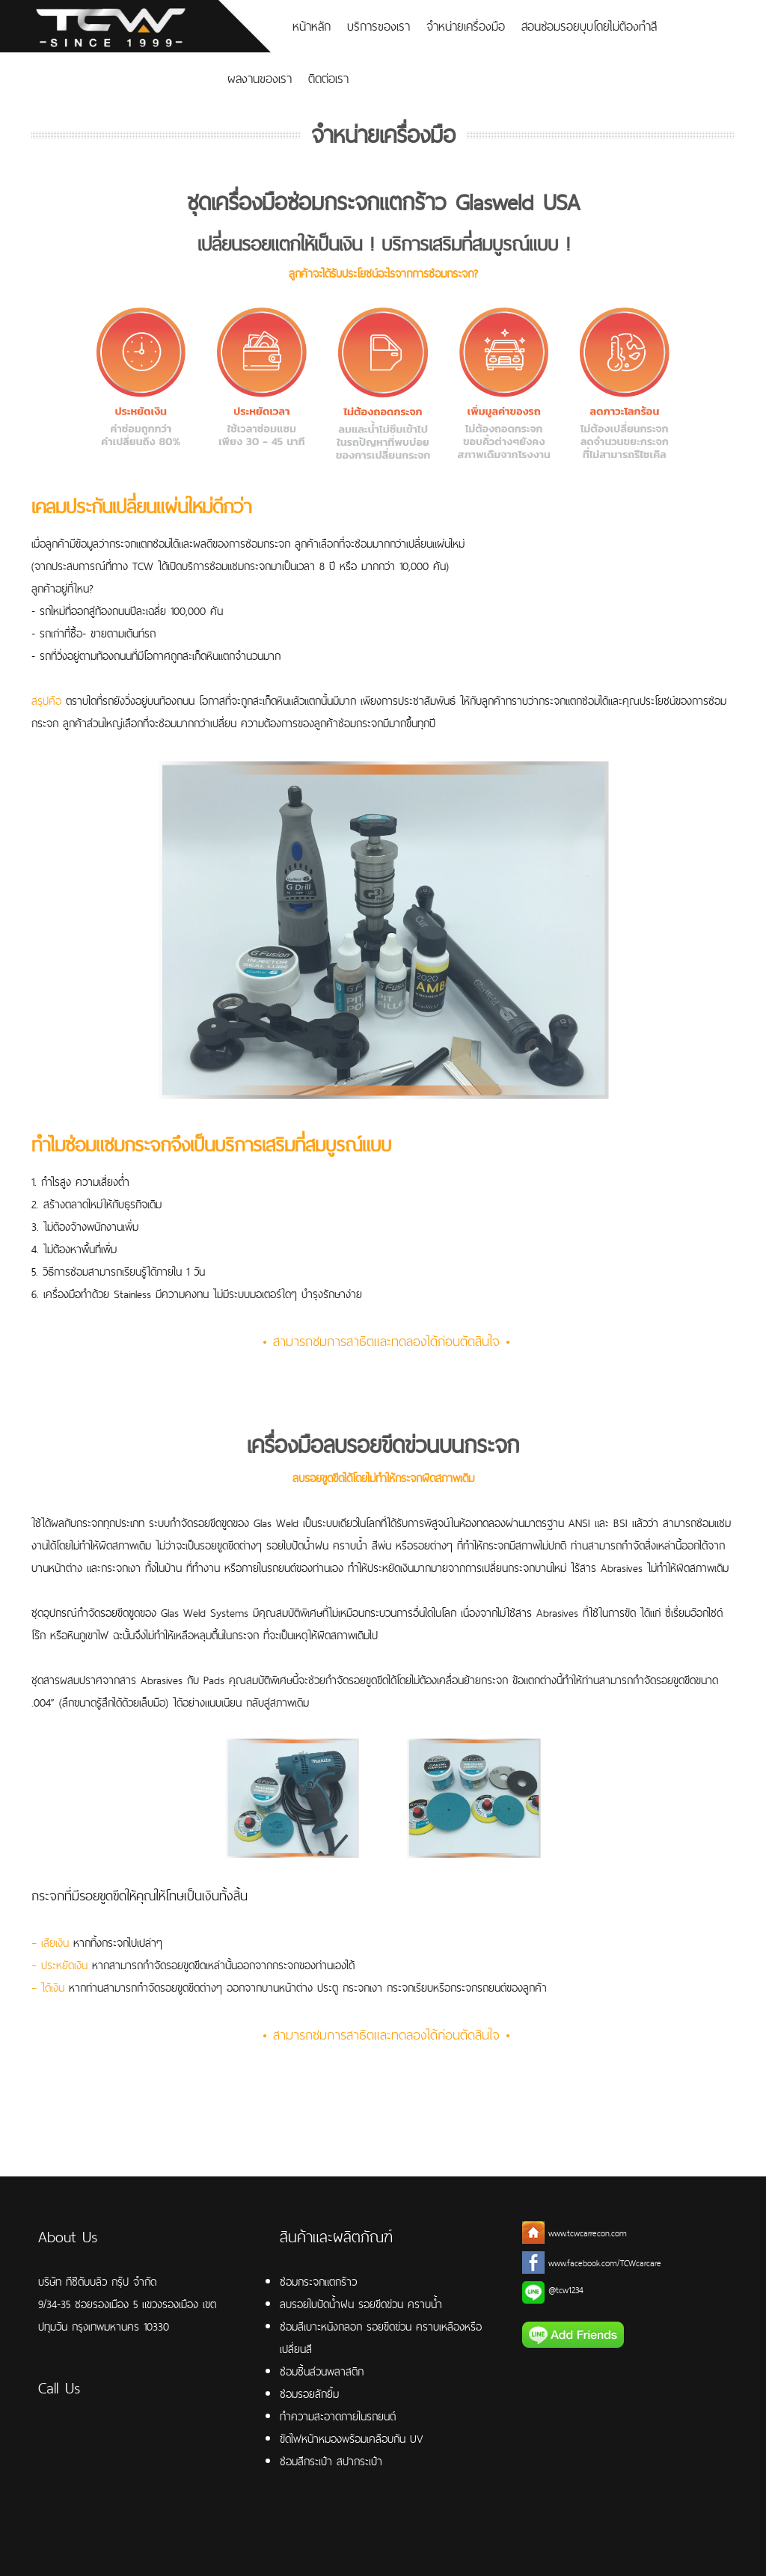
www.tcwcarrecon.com (587, 2233)
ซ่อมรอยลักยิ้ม (309, 2393)
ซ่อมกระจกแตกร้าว (318, 2281)
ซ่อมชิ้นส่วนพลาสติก (322, 2371)
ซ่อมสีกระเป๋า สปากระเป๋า (331, 2461)
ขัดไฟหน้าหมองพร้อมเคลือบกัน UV (351, 2438)
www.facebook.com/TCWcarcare (604, 2263)
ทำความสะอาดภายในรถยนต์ (338, 2416)
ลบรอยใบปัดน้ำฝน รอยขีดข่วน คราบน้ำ (361, 2304)
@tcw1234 (565, 2290)
